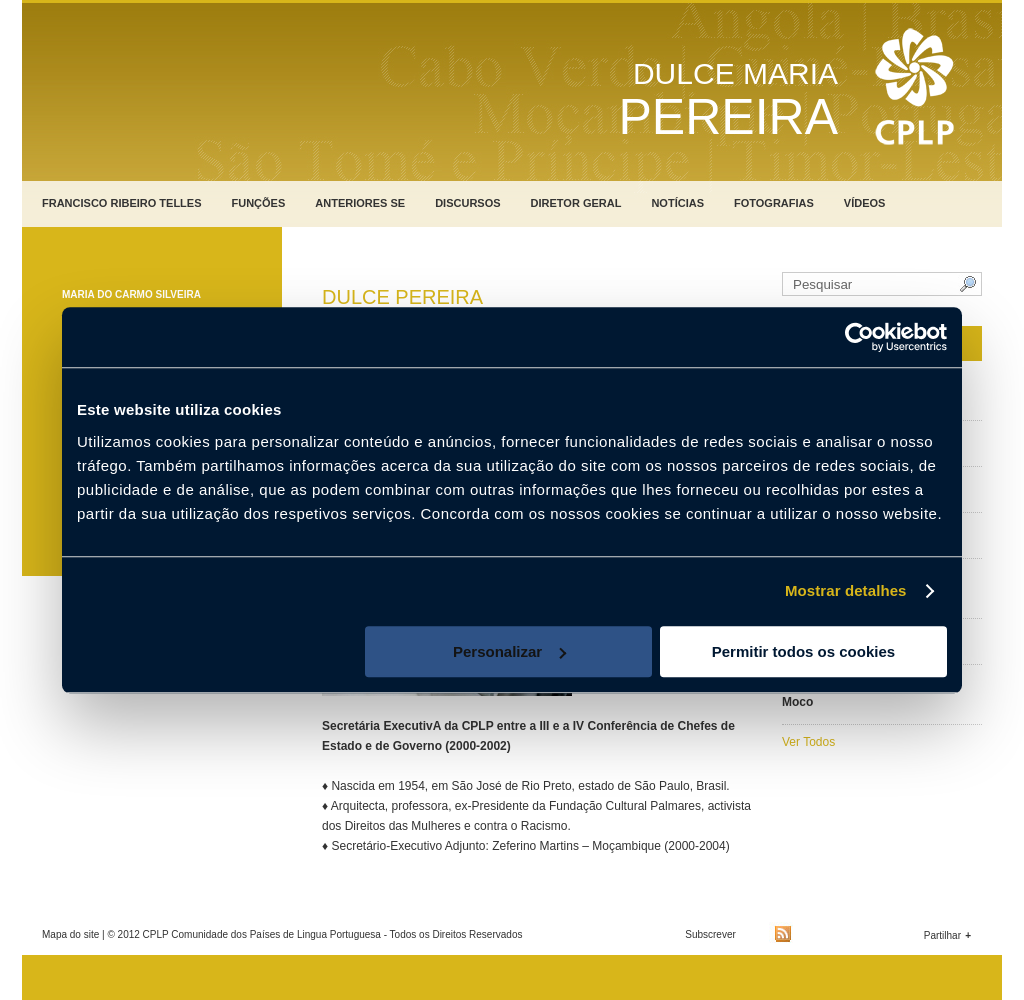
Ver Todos (808, 742)
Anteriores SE (360, 203)
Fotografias (774, 203)
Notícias (677, 203)
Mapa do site (70, 934)
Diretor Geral (576, 203)
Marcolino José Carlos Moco (846, 695)
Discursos (467, 203)
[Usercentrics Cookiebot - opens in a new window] (859, 337)
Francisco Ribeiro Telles (122, 203)
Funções (259, 203)
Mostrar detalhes (846, 590)
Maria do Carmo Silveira (131, 294)
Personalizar (509, 651)
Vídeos (865, 203)
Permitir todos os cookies (803, 651)
